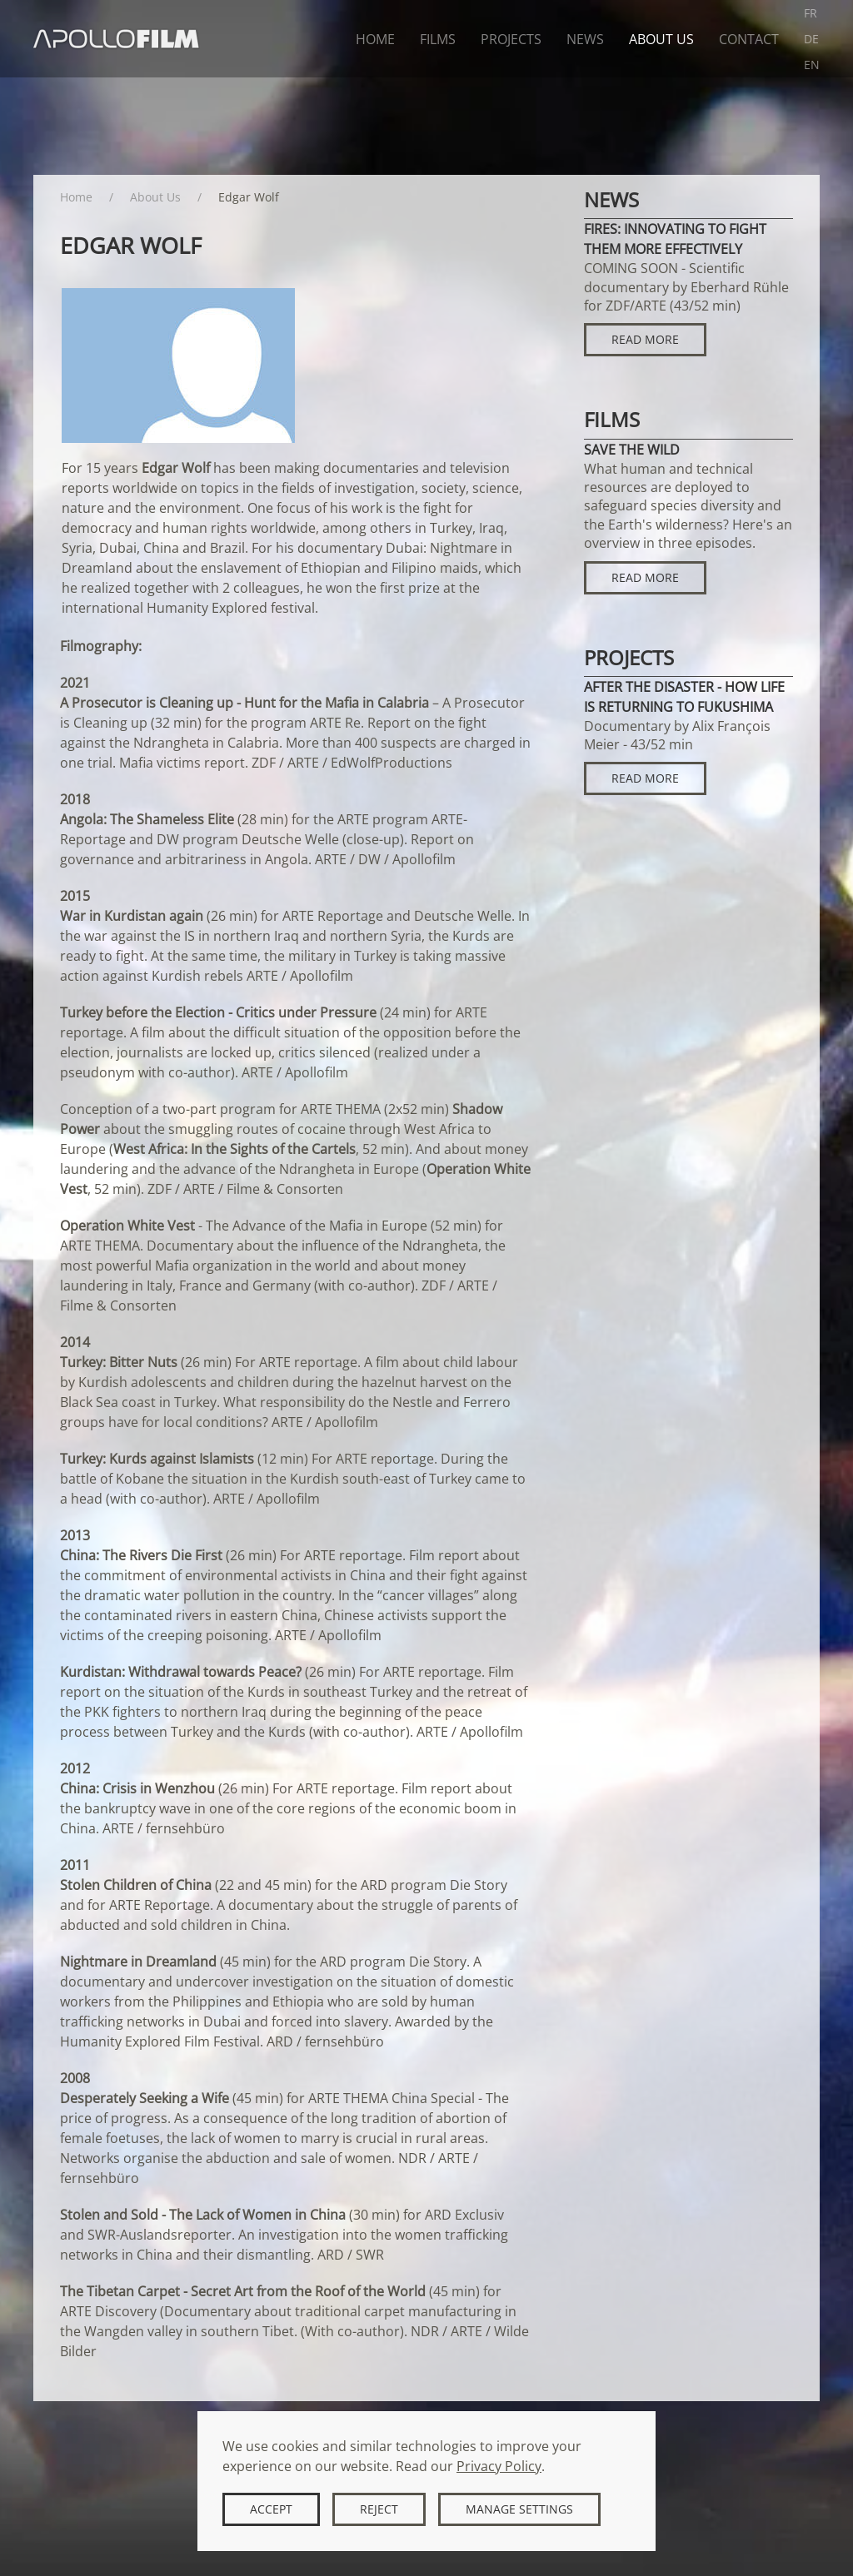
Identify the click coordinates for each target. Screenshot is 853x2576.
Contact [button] (749, 39)
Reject (379, 2509)
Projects (511, 39)
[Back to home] (116, 38)
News (585, 39)
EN (812, 64)
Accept (271, 2509)
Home (375, 39)
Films (438, 39)
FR (810, 13)
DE (811, 39)
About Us (661, 39)
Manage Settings (519, 2509)
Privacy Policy (498, 2466)
